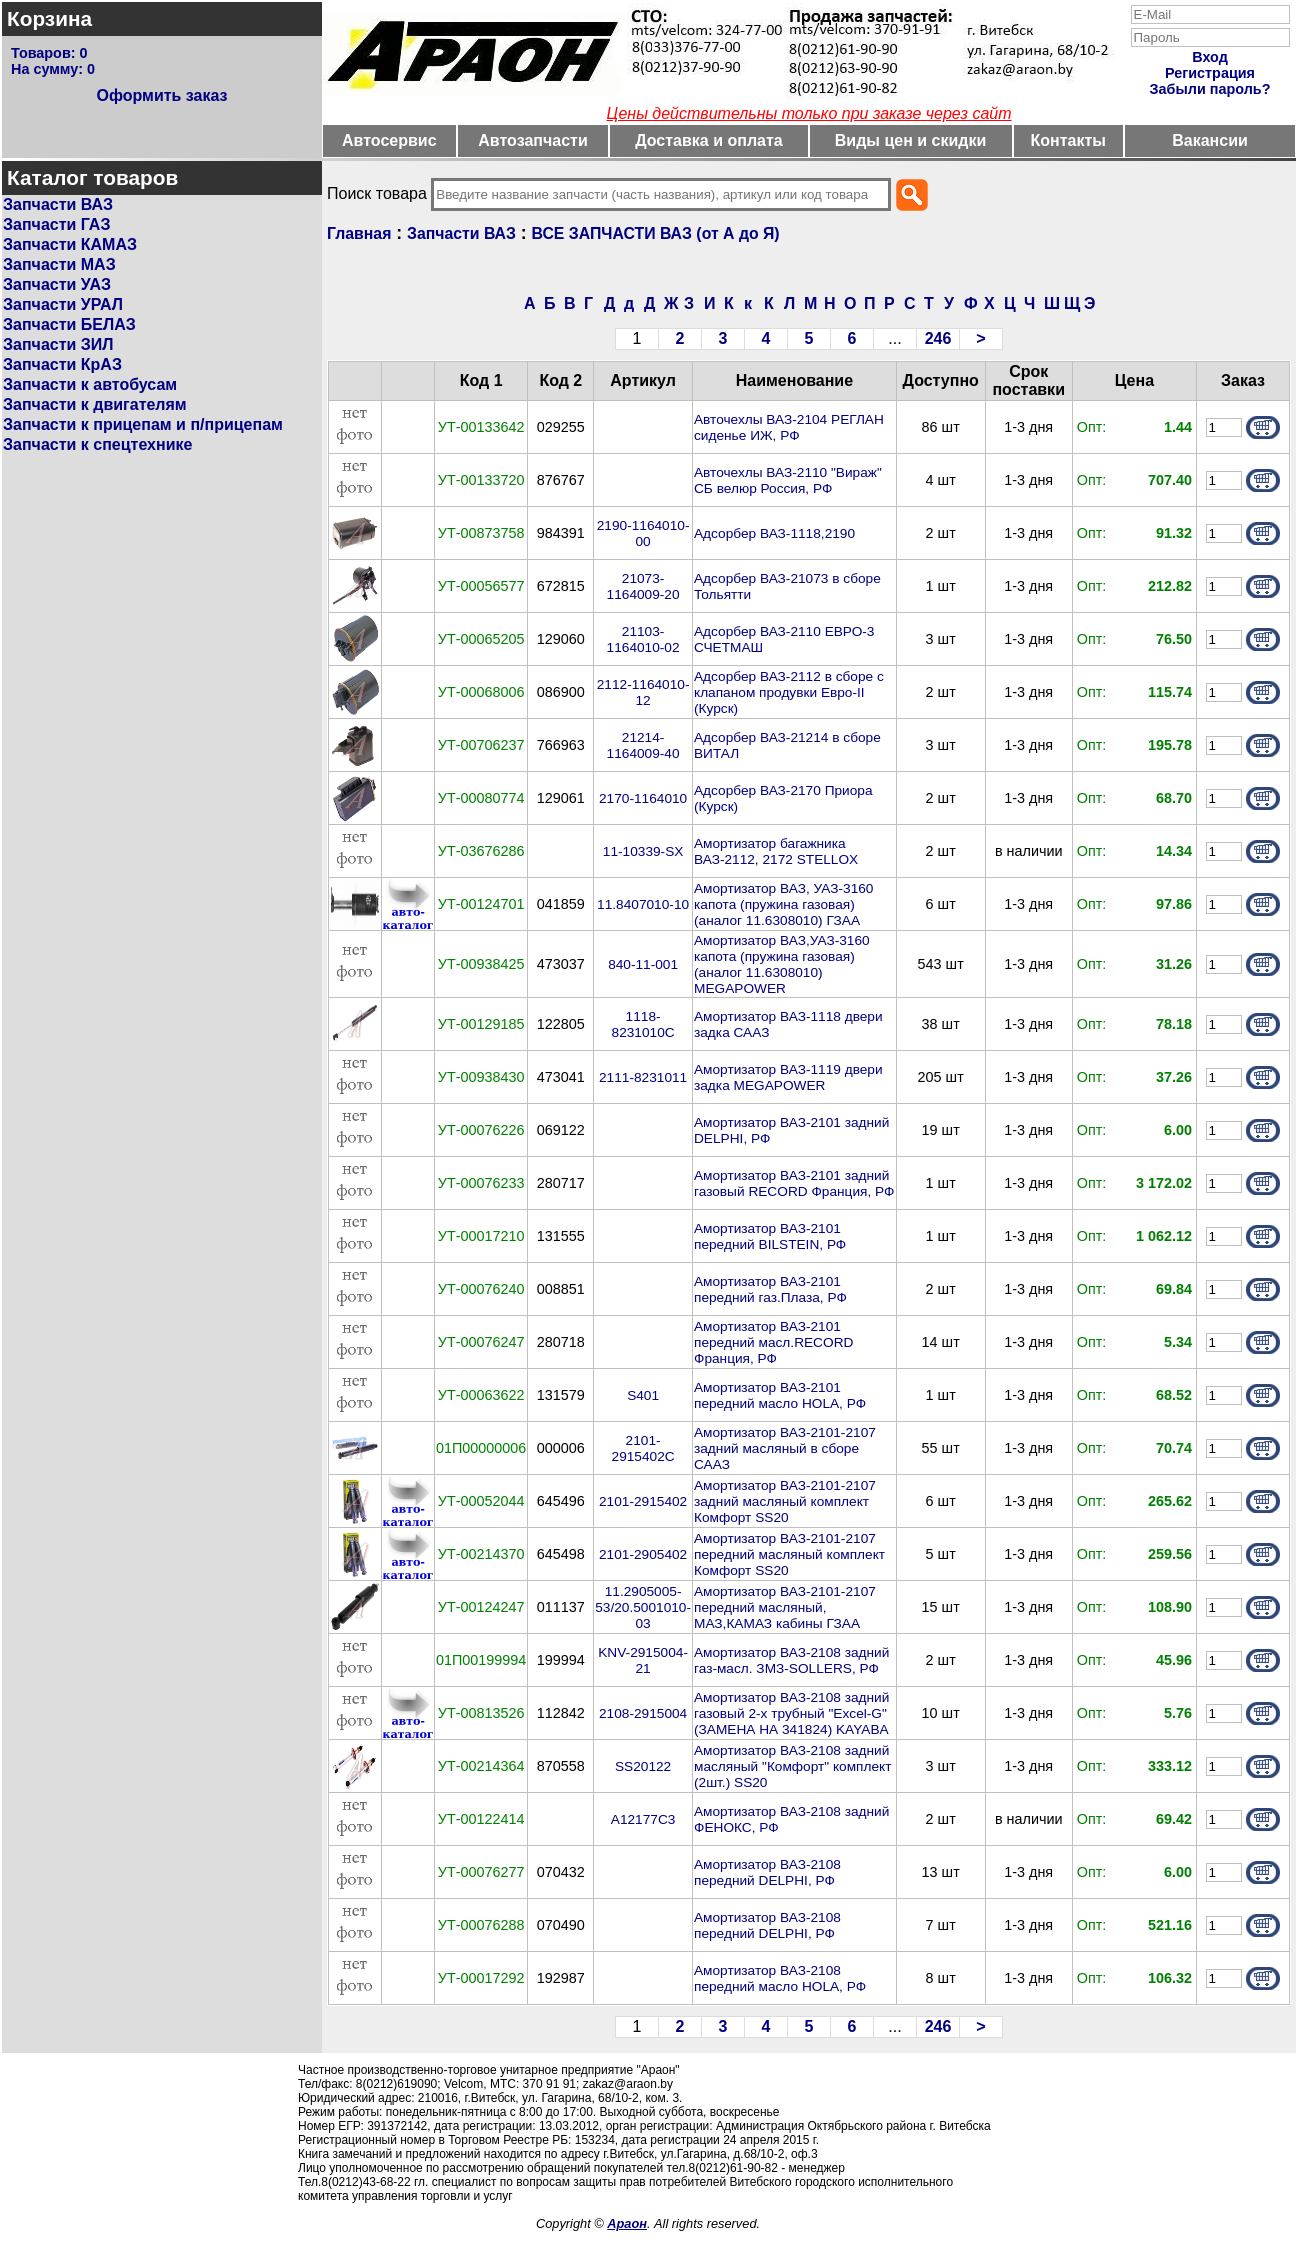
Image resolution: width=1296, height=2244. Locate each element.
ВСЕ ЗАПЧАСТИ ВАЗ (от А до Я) (656, 233)
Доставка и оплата (709, 140)
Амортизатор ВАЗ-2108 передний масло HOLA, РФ (780, 1978)
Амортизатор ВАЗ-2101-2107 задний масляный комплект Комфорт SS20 (785, 1501)
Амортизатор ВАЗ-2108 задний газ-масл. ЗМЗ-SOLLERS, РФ (791, 1660)
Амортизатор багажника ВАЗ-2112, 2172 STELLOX (776, 851)
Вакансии (1210, 140)
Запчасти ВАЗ (58, 204)
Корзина (49, 18)
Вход (1210, 57)
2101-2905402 (643, 1554)
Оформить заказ (161, 95)
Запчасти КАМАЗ (70, 244)
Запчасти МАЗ (59, 264)
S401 (643, 1395)
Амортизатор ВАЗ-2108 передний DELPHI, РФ (767, 1872)
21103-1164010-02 (643, 639)
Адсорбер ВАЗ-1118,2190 (774, 533)
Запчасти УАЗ (57, 284)
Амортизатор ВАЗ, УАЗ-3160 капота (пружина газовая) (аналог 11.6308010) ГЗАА (783, 904)
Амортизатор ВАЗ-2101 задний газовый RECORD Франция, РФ (794, 1183)
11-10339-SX (643, 851)
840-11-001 (643, 964)
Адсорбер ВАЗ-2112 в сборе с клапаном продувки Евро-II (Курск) (789, 692)
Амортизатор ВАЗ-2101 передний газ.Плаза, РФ (770, 1289)
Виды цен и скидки (911, 140)
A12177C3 (643, 1819)
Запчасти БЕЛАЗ (69, 324)
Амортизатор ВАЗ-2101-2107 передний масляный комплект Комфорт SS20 (789, 1554)
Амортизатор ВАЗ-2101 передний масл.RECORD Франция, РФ (773, 1342)
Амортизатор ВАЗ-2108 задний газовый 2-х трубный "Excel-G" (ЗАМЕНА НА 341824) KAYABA (791, 1713)
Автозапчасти (532, 140)
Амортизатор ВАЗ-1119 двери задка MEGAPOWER (788, 1077)
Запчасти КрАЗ (62, 364)
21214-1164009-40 (643, 745)
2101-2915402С (643, 1448)
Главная (359, 233)
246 (938, 338)
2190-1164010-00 (643, 533)
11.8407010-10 (643, 904)
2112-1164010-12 (643, 692)
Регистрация (1210, 73)
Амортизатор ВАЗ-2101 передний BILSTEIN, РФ (770, 1236)
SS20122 (643, 1766)
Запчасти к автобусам (90, 384)
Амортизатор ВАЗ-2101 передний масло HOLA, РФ (780, 1395)
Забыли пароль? (1210, 89)
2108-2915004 (643, 1713)
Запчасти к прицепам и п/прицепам (143, 424)
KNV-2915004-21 (643, 1660)
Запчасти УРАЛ (63, 304)
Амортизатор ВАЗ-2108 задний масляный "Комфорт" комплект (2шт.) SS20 (792, 1766)
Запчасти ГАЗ (56, 224)
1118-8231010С (643, 1024)
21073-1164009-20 (643, 586)
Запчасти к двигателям (95, 404)
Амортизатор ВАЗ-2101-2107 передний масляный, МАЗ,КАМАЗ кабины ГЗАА (785, 1607)
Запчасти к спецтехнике (97, 444)
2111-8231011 (643, 1077)
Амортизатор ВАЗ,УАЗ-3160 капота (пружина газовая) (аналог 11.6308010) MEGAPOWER (782, 964)
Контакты (1068, 140)
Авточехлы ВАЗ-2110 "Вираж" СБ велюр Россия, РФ (788, 480)
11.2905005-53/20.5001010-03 (643, 1607)
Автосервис (389, 140)
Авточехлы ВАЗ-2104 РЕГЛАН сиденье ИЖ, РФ (789, 427)
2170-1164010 (643, 798)
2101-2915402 (643, 1501)
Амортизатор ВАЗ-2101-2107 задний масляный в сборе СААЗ (785, 1448)
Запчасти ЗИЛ (58, 344)
